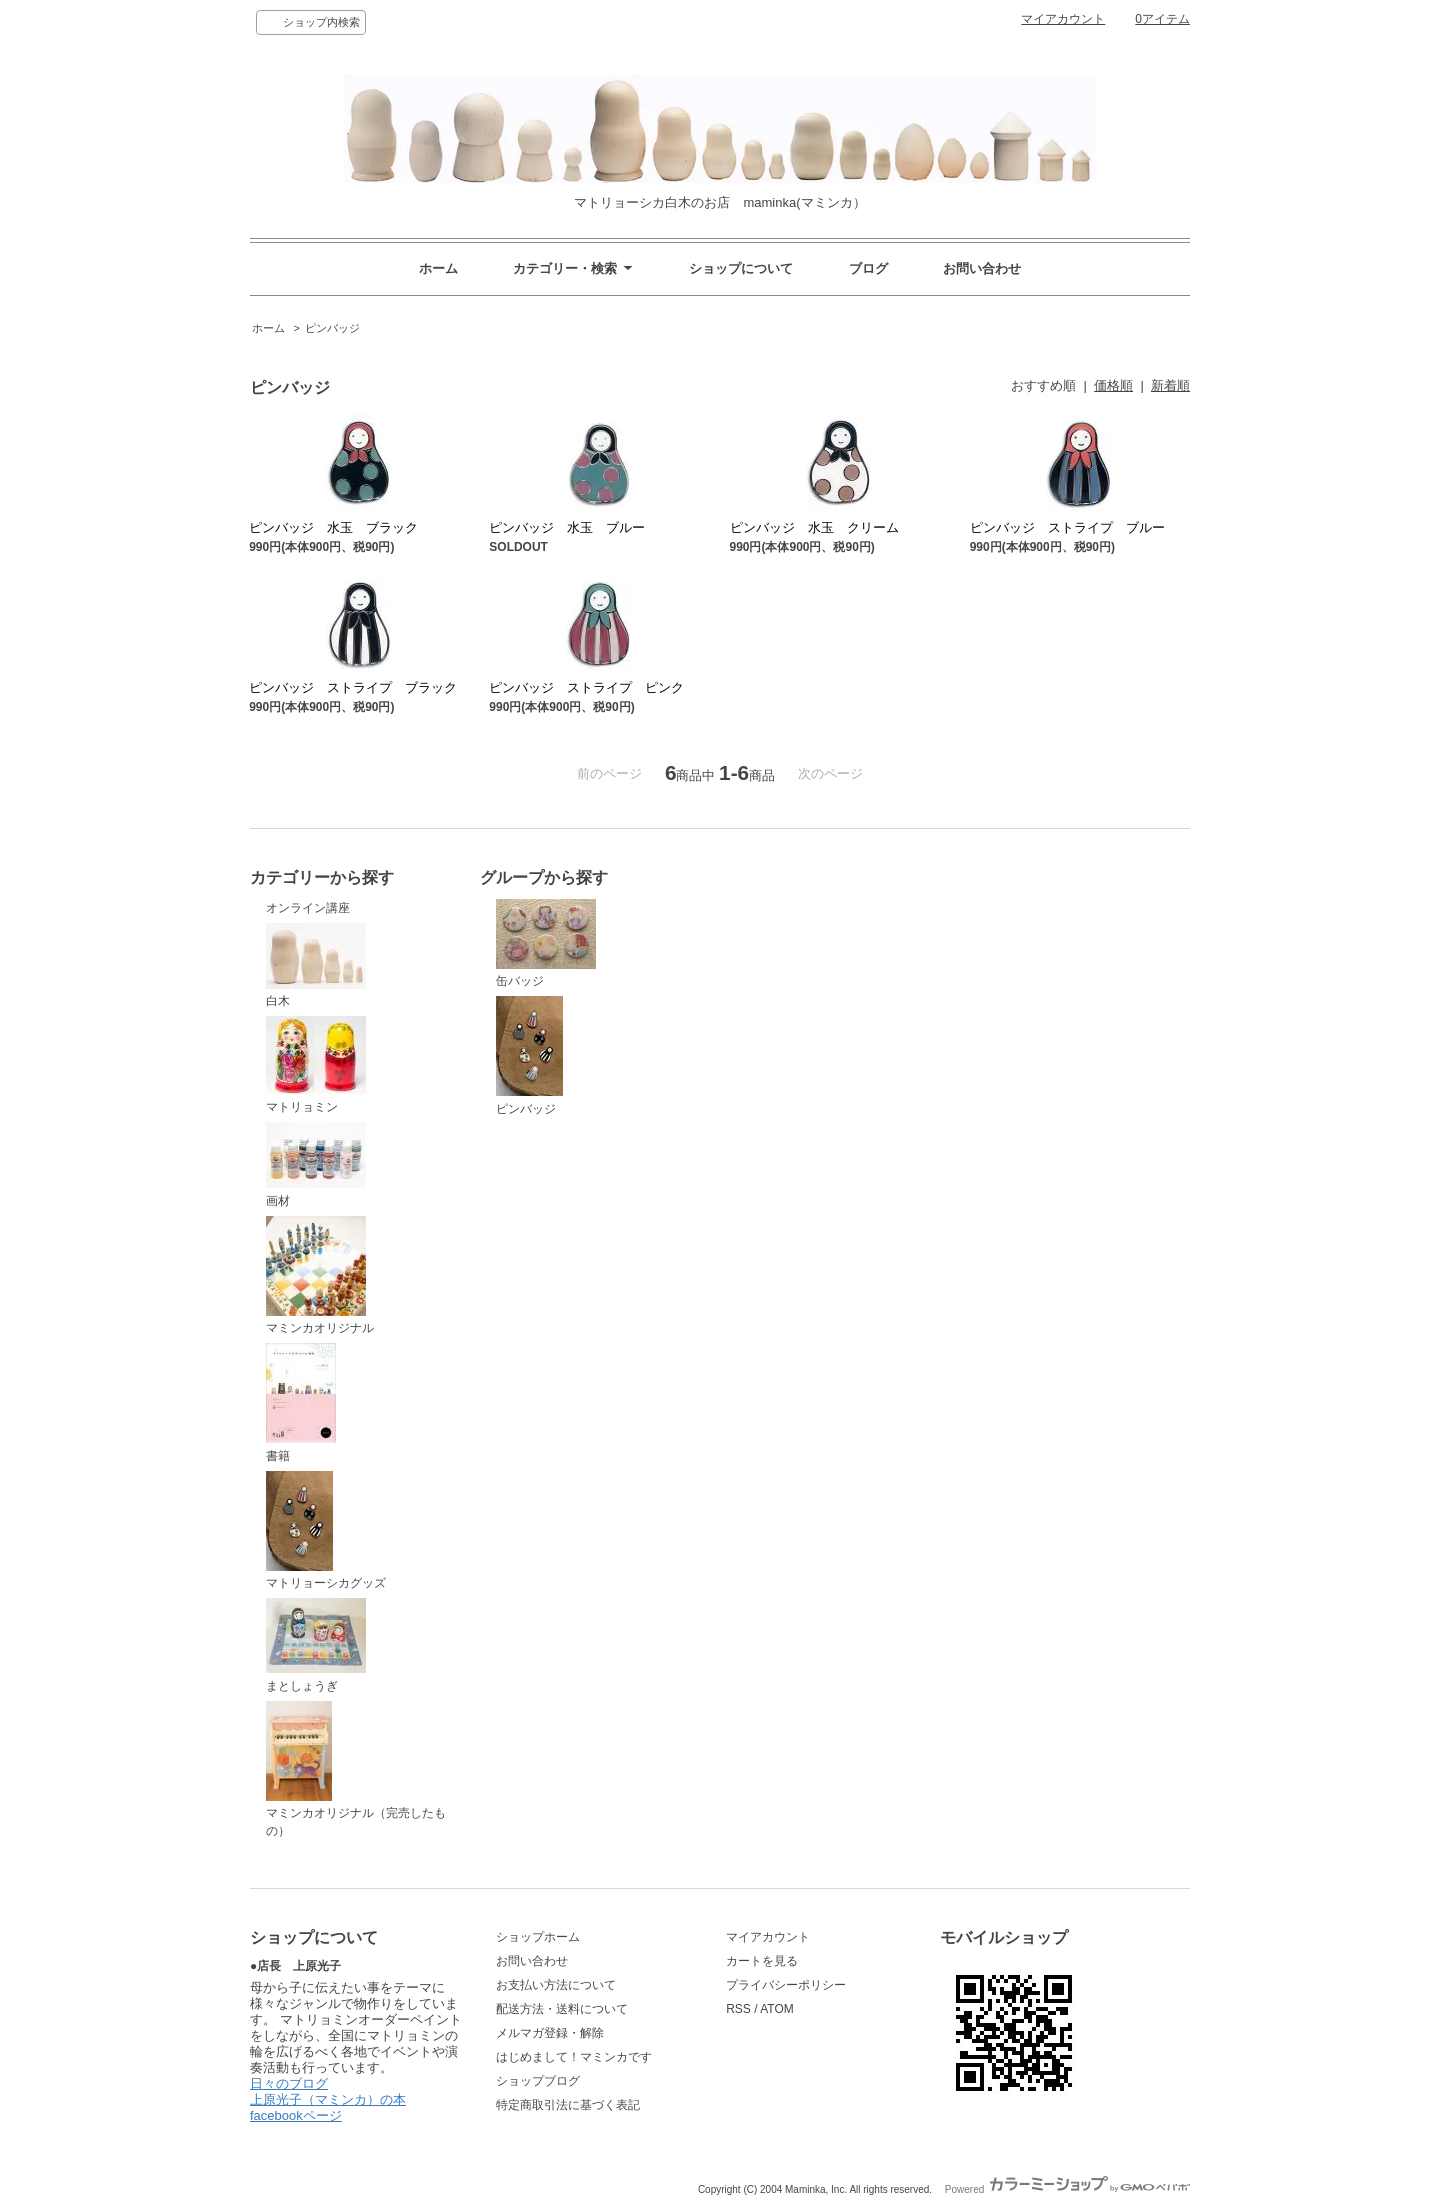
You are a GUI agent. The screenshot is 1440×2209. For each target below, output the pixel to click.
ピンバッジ (332, 328)
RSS (738, 2009)
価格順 (1113, 385)
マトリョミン (316, 1065)
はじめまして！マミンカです (574, 2057)
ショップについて (741, 268)
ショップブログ (538, 2081)
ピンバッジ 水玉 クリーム (814, 527)
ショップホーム (538, 1937)
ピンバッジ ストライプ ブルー (1067, 527)
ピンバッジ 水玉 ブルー (567, 527)
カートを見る (762, 1961)
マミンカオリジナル (320, 1276)
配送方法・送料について (562, 2009)
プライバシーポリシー (786, 1985)
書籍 (301, 1403)
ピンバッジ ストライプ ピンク (586, 687)
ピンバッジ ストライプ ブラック (353, 687)
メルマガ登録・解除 (550, 2033)
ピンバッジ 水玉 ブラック (333, 527)
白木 (316, 966)
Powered (1067, 2189)
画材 (316, 1165)
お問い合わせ (982, 268)
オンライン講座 (308, 908)
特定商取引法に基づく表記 (568, 2105)
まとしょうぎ (316, 1645)
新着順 (1170, 385)
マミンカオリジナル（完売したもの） (356, 1770)
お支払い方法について (556, 1985)
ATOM (777, 2009)
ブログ (868, 268)
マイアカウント (1063, 19)
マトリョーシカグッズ (326, 1531)
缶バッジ (546, 944)
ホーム (438, 268)
